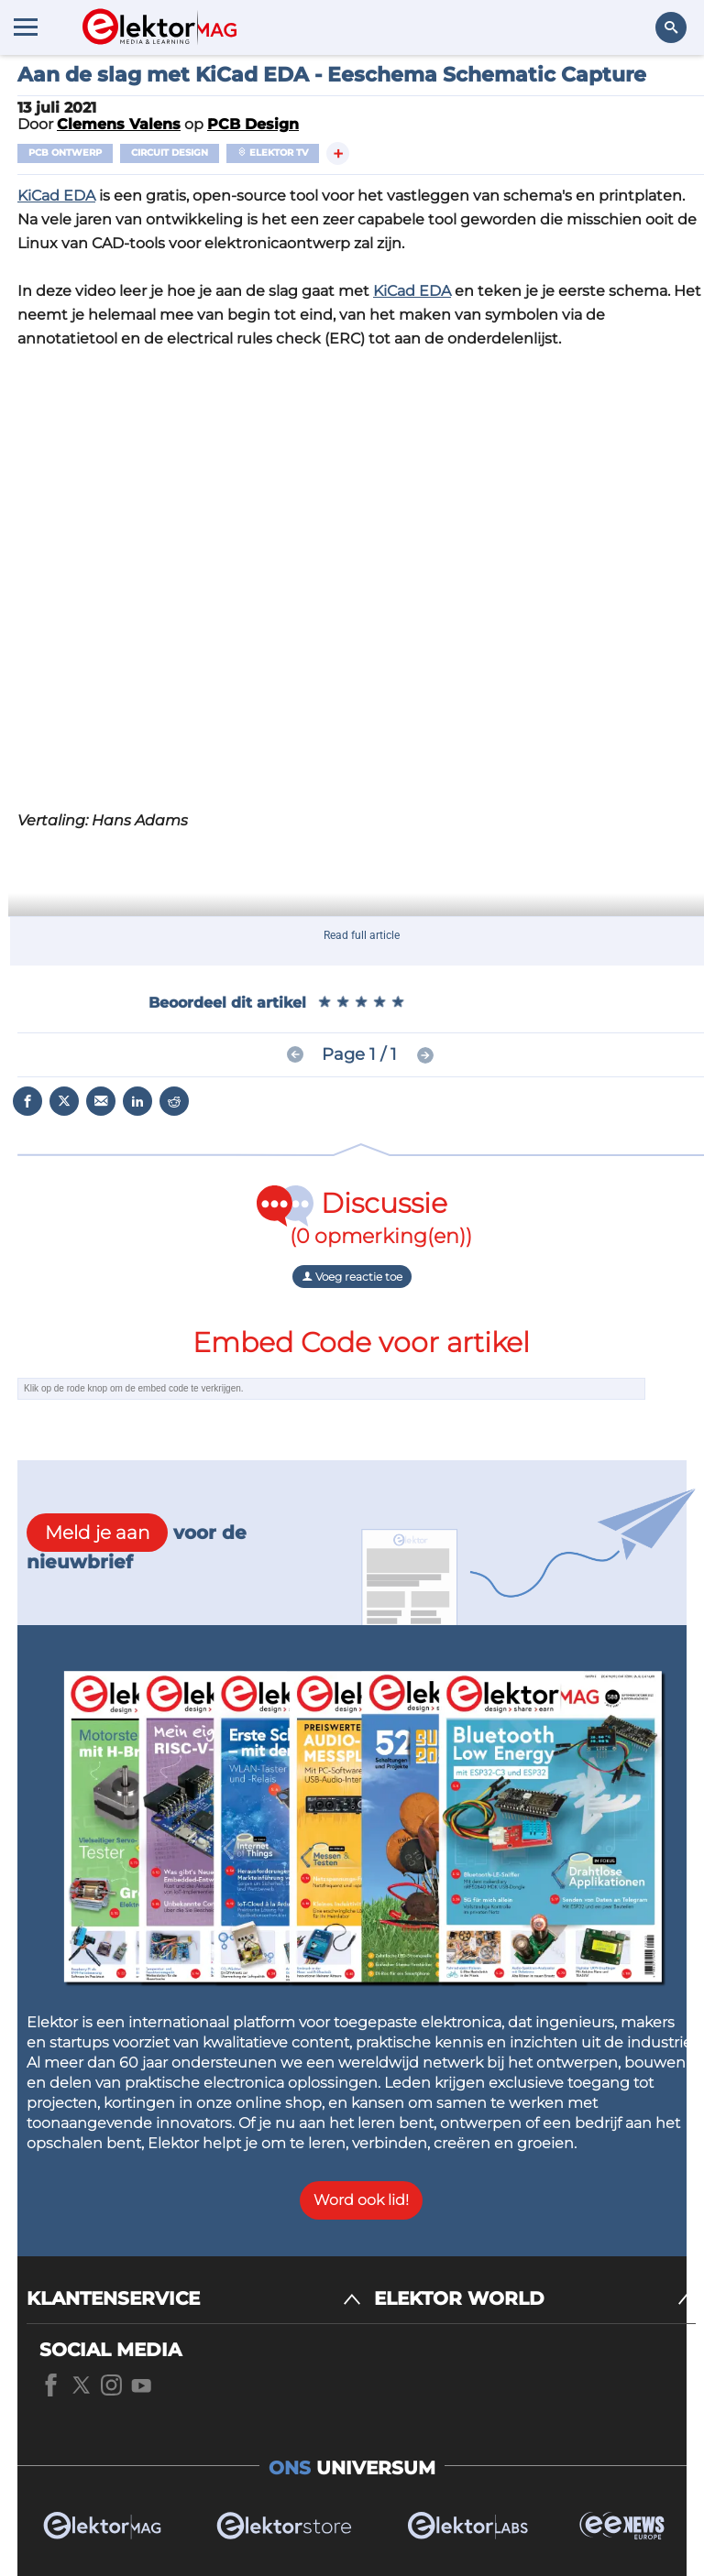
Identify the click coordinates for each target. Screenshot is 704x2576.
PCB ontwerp (65, 152)
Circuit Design (169, 152)
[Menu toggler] (25, 26)
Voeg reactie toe (352, 1276)
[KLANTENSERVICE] (194, 2299)
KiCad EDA (56, 195)
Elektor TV (272, 152)
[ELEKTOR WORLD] (535, 2299)
